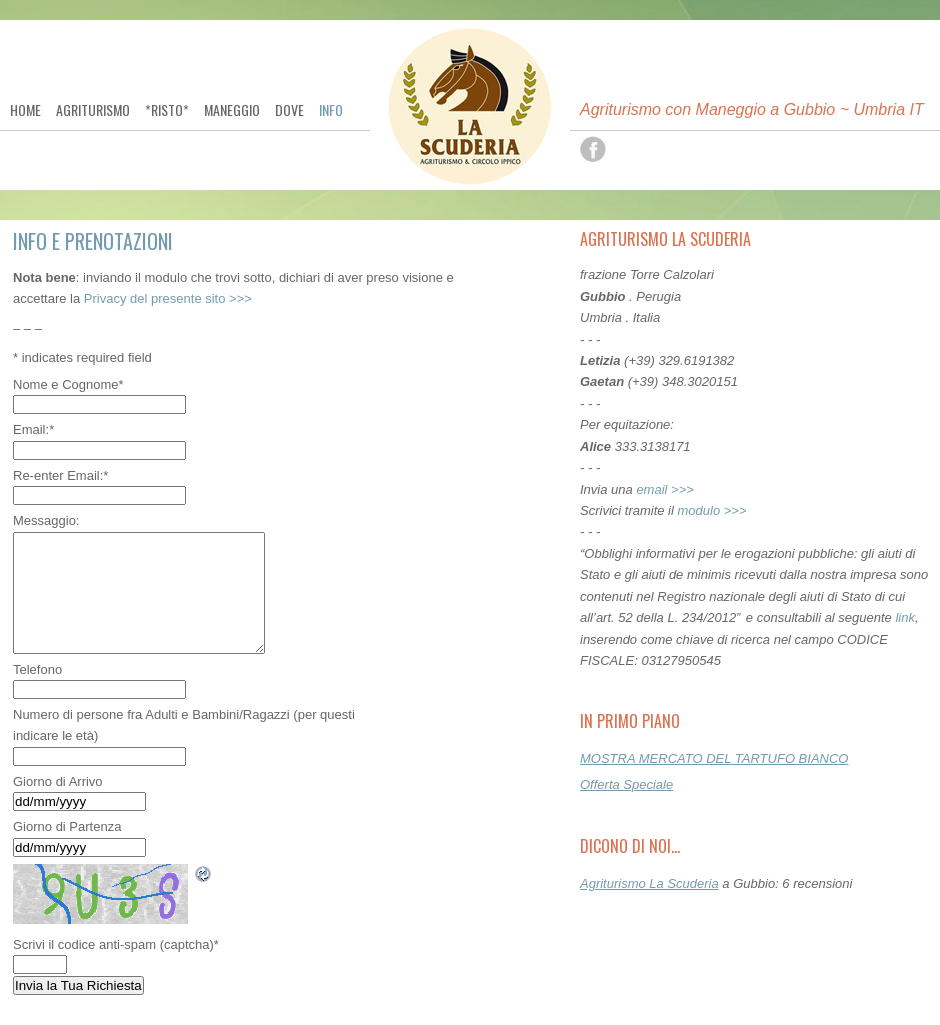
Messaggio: (46, 520)
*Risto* (167, 110)
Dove (289, 110)
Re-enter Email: (60, 475)
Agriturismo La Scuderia (649, 883)
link (905, 617)
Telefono (37, 669)
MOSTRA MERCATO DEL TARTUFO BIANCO (714, 758)
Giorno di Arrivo (58, 781)
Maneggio (232, 110)
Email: (33, 429)
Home (25, 110)
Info (331, 110)
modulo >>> (712, 510)
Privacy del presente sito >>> (168, 298)
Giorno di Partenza (67, 826)
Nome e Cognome (68, 384)
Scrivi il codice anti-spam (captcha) (116, 944)
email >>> (664, 489)
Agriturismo (93, 110)
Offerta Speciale (626, 784)
